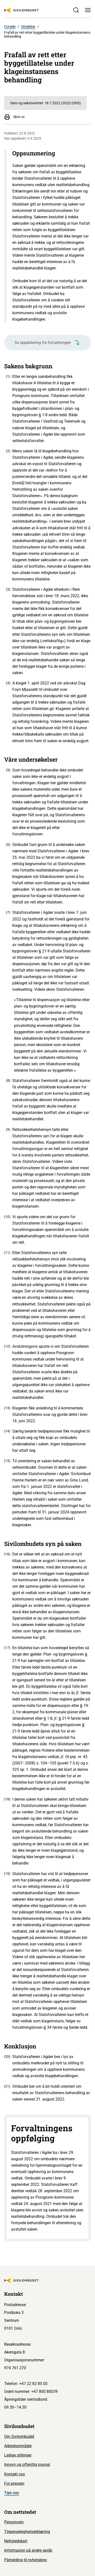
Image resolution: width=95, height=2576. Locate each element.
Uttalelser (28, 27)
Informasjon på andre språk (28, 2550)
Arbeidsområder (18, 2445)
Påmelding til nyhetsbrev (25, 2560)
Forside (10, 27)
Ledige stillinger (18, 2455)
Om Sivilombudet (19, 2436)
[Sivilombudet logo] (21, 10)
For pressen (14, 2483)
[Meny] (88, 10)
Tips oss (11, 2492)
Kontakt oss (14, 2474)
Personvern (14, 2522)
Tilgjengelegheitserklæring (27, 2531)
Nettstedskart (15, 2541)
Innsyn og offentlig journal (27, 2464)
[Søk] (76, 10)
